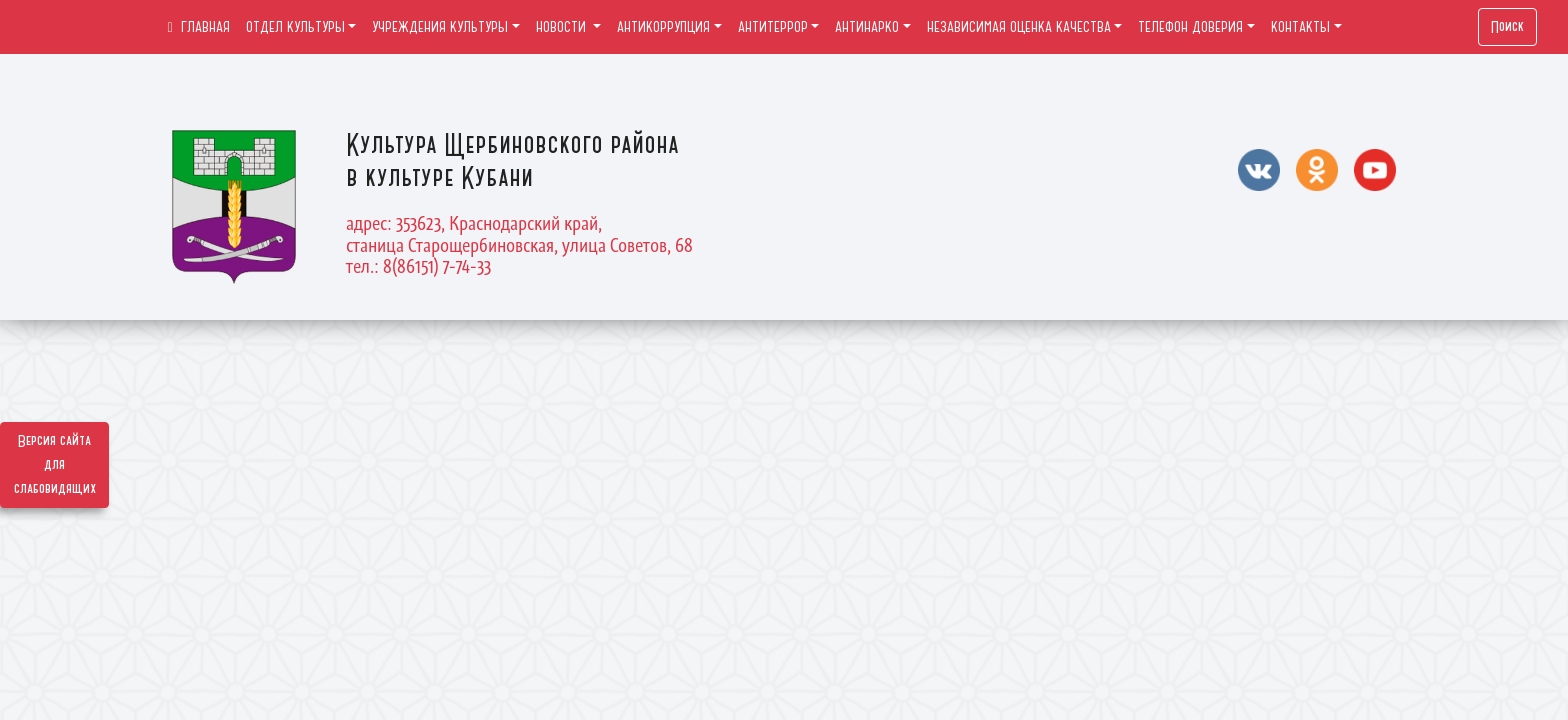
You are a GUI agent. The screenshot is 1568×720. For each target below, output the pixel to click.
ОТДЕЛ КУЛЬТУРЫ (295, 27)
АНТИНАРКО (867, 27)
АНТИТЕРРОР (773, 27)
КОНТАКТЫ (1300, 27)
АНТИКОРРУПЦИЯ (663, 27)
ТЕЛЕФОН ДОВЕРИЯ (1190, 27)
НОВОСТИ (563, 27)
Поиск (1507, 27)
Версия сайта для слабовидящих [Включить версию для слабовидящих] (55, 465)
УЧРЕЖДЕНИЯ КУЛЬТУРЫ (440, 27)
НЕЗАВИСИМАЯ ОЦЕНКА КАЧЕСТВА (1019, 27)
